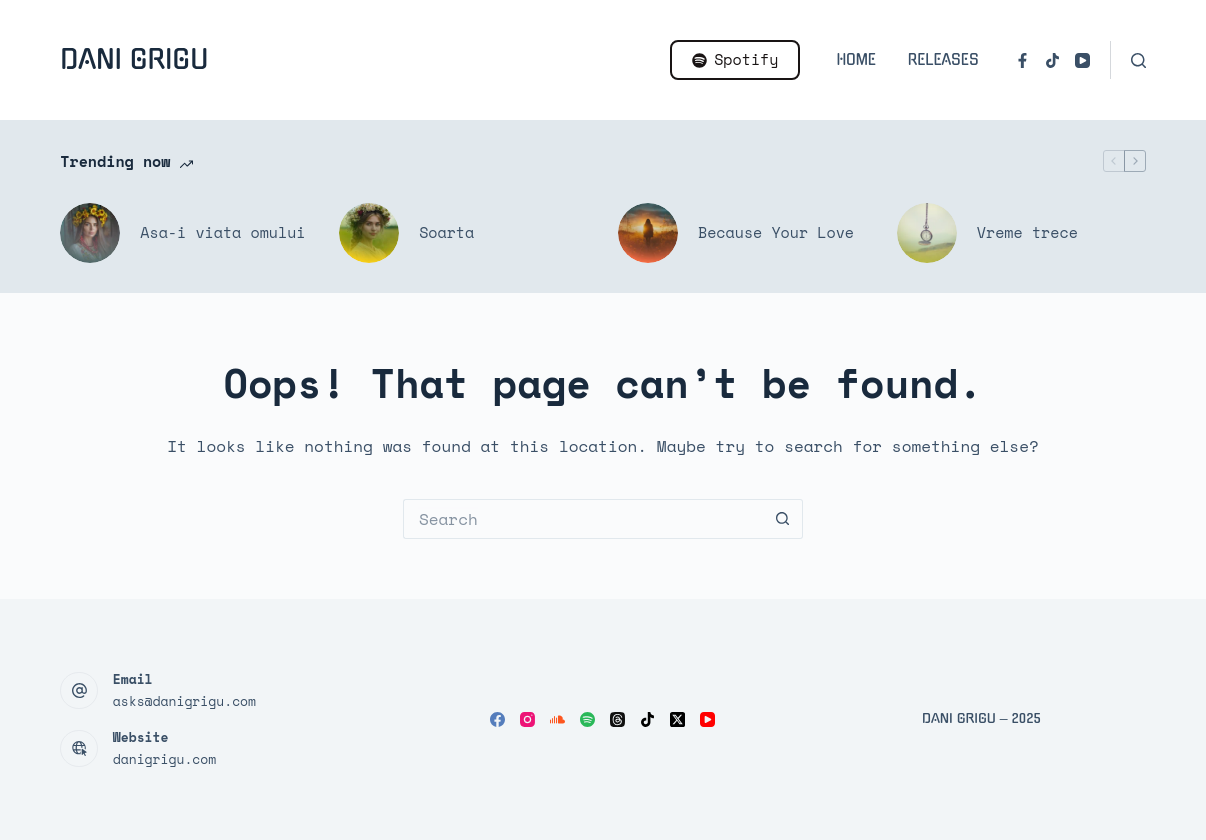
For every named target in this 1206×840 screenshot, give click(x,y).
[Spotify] (587, 719)
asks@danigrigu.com (184, 701)
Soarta (446, 232)
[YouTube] (1082, 60)
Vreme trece (1027, 232)
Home (855, 60)
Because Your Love (776, 232)
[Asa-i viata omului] (90, 233)
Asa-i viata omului (222, 232)
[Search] (1138, 60)
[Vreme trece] (927, 233)
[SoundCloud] (557, 719)
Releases (943, 60)
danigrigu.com (164, 759)
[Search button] (783, 519)
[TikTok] (1052, 60)
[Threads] (617, 719)
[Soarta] (369, 233)
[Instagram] (527, 719)
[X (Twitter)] (677, 719)
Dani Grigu (134, 60)
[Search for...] (583, 519)
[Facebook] (1022, 60)
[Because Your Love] (648, 233)
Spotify (735, 59)
